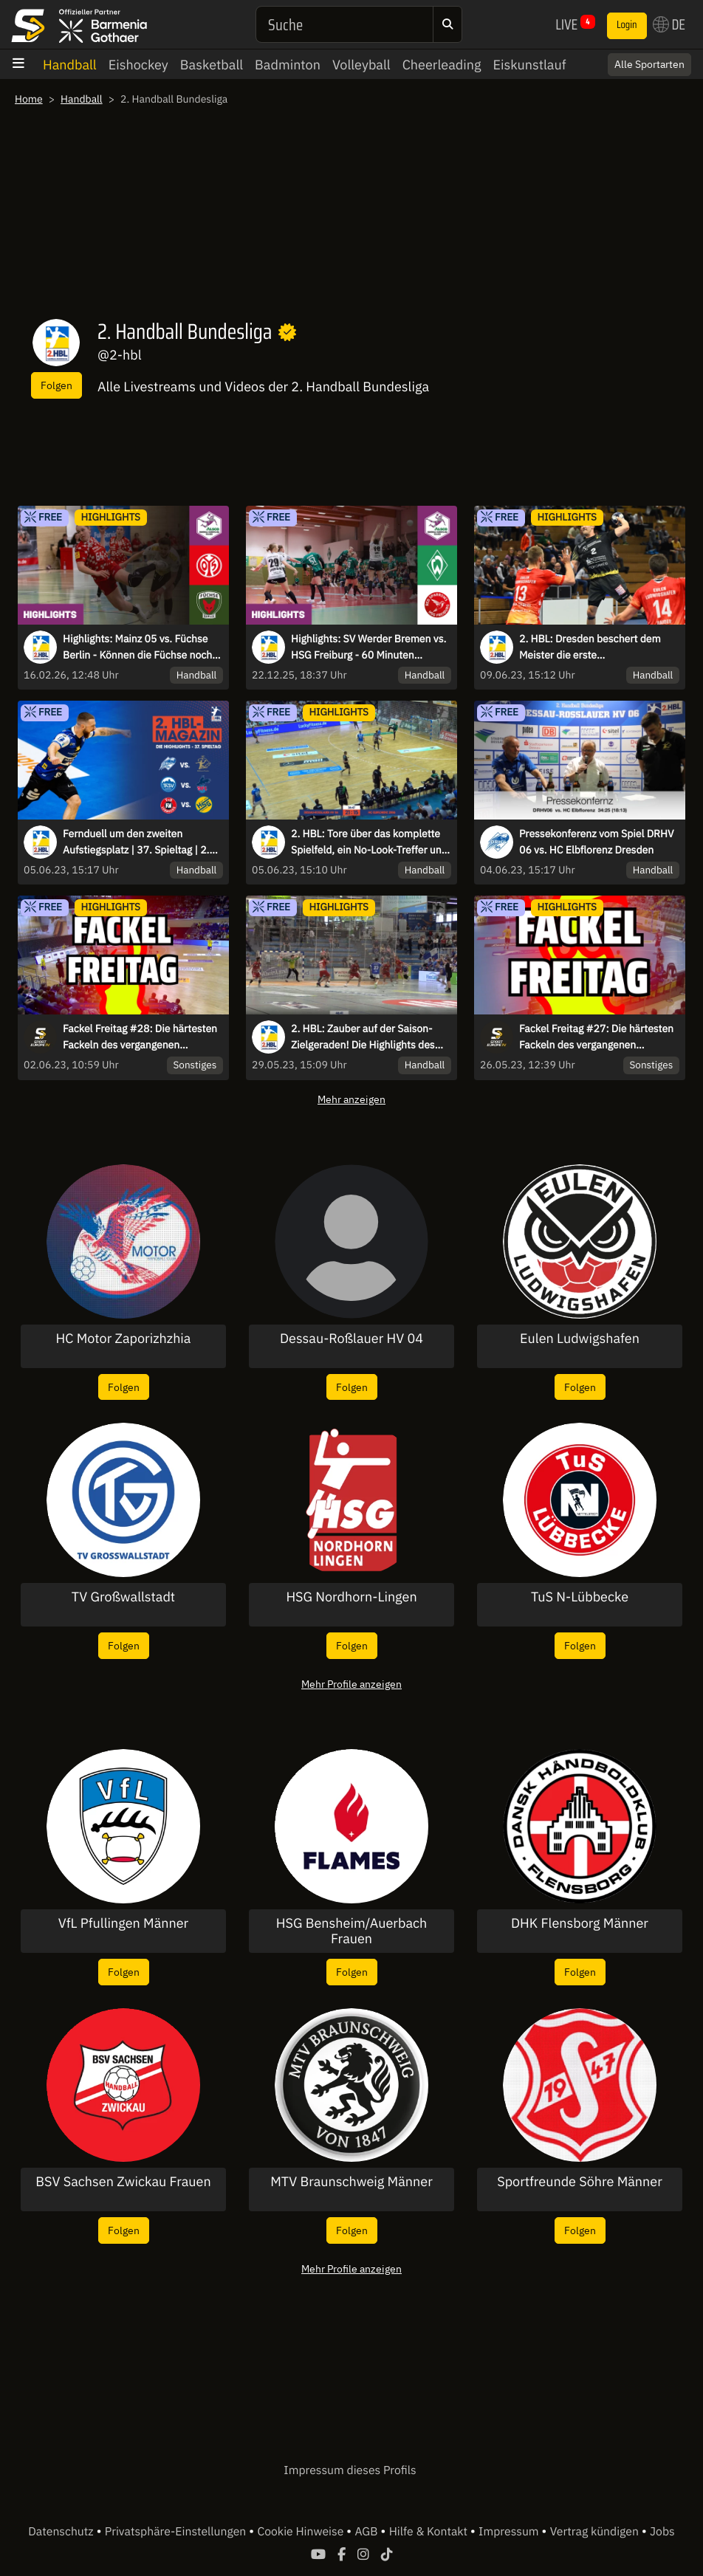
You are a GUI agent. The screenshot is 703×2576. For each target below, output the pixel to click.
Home (29, 99)
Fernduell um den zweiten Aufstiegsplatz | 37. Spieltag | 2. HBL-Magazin (136, 842)
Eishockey (138, 64)
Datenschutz (62, 2531)
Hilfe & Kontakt (429, 2531)
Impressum (510, 2531)
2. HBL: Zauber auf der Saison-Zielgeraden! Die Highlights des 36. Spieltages (363, 1037)
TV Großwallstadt (123, 1597)
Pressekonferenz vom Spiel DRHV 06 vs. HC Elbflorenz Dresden (596, 841)
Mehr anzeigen (351, 1099)
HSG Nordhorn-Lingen (351, 1597)
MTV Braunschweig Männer (351, 2182)
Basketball (211, 64)
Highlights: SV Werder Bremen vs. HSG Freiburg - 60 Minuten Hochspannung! (368, 647)
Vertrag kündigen (596, 2531)
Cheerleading (441, 64)
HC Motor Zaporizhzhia (123, 1338)
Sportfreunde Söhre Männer (579, 2182)
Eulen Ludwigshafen (579, 1338)
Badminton (287, 64)
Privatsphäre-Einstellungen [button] (177, 2531)
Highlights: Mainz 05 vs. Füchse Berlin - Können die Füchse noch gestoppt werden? (137, 647)
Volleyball (361, 64)
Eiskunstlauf (529, 64)
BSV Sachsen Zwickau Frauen (122, 2182)
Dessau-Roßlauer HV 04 (351, 1338)
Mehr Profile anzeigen (351, 1684)
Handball (70, 64)
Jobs (662, 2531)
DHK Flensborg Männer (579, 1923)
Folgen (56, 385)
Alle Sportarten (649, 64)
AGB (367, 2531)
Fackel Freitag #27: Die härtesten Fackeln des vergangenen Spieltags (596, 1037)
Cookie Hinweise (301, 2531)
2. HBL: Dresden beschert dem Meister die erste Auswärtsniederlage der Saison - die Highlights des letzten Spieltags (594, 647)
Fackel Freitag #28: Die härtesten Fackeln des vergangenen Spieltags (140, 1037)
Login (627, 25)
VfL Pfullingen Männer (123, 1923)
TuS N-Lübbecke (579, 1597)
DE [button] (669, 24)
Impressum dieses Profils (350, 2470)
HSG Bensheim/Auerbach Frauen (352, 1931)
